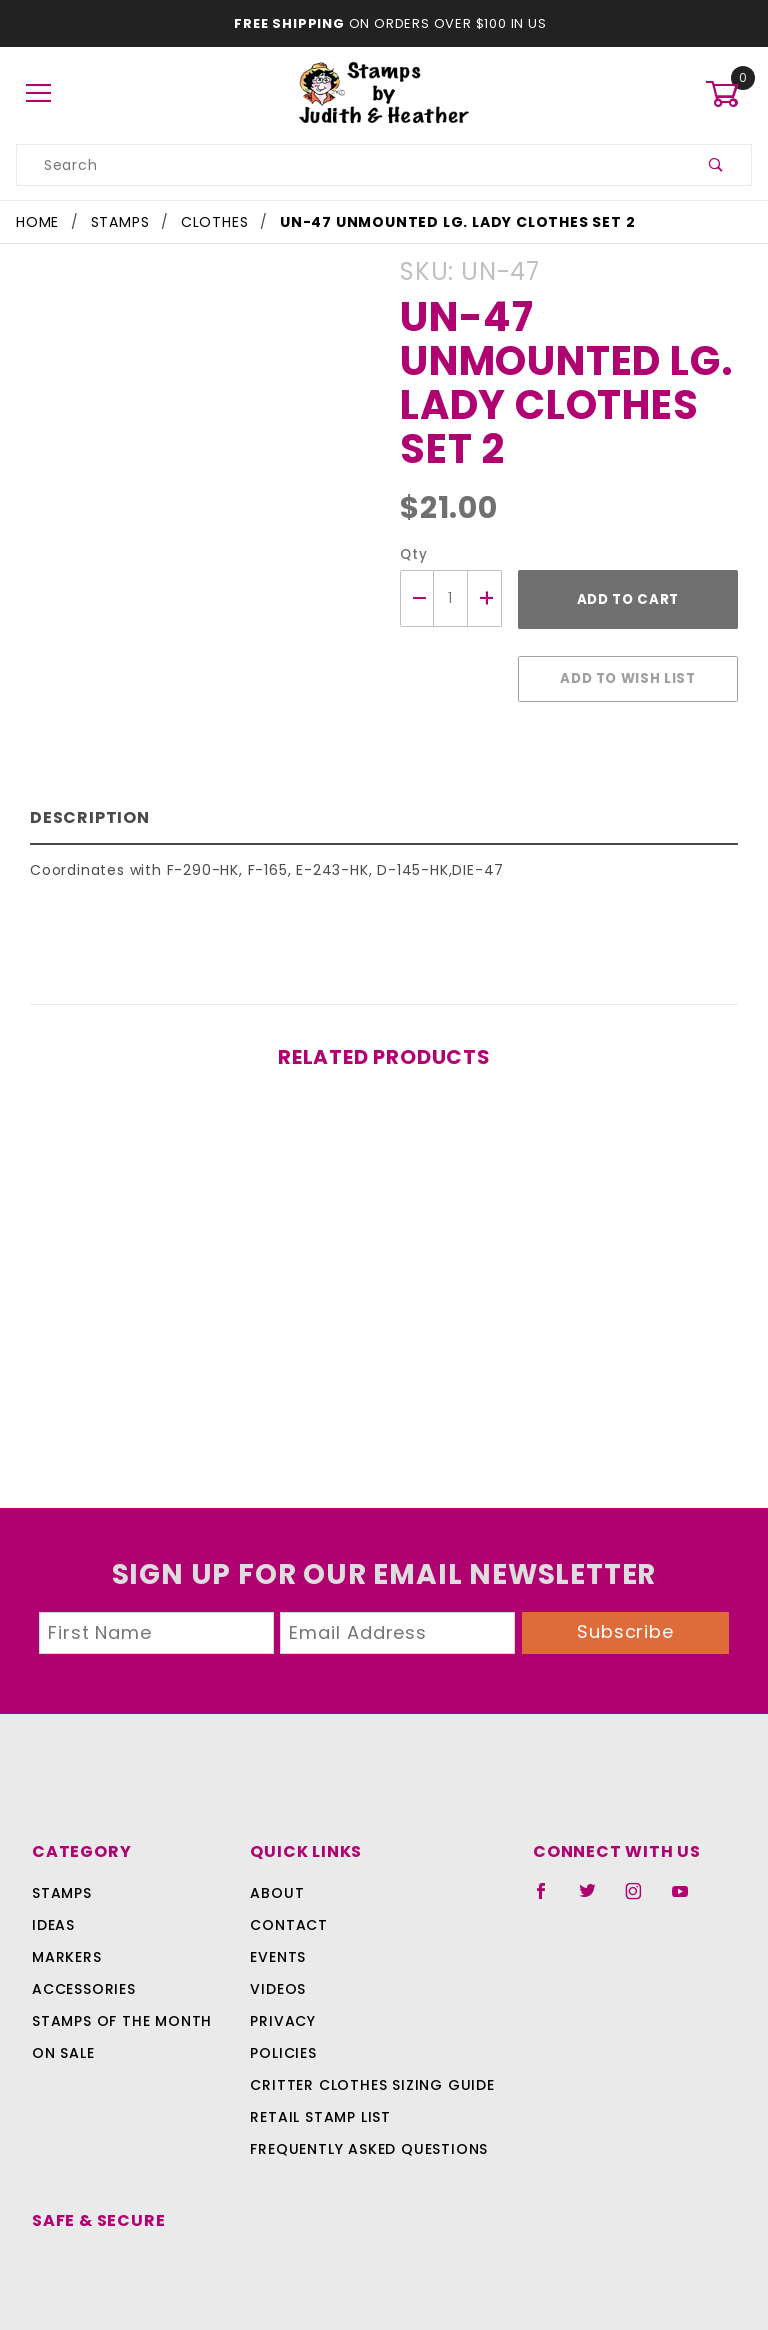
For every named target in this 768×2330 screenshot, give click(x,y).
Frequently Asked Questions (365, 2139)
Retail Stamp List (320, 2107)
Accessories (82, 1979)
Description (85, 807)
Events (278, 1947)
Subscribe (626, 1621)
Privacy (281, 2011)
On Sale (63, 2043)
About (274, 1883)
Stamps (62, 1883)
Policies (283, 2043)
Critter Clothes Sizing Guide (366, 2075)
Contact (284, 1915)
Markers (67, 1947)
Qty (411, 554)
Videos (276, 1979)
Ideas (53, 1915)
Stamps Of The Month (119, 2011)
